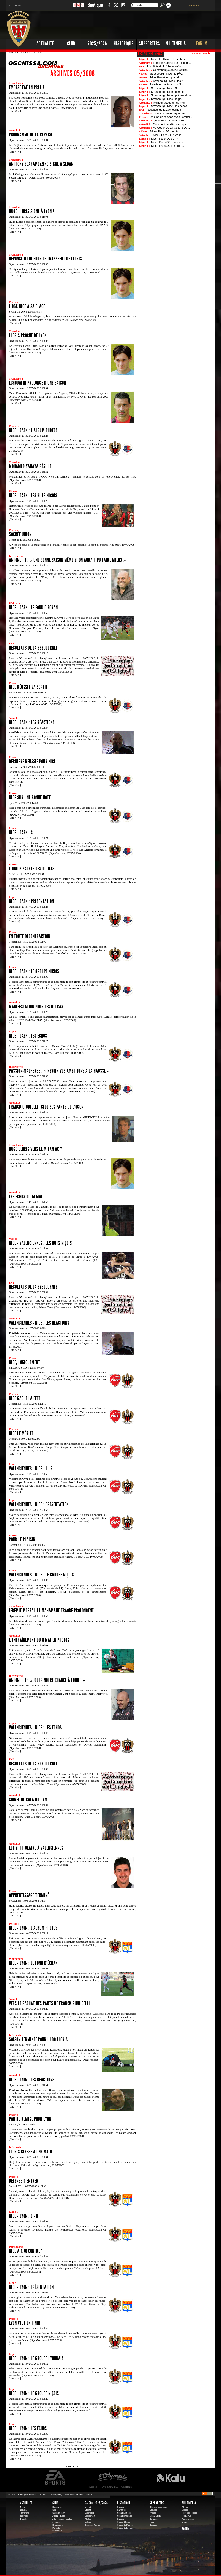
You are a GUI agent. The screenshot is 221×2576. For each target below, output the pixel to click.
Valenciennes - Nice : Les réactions (39, 1323)
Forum (201, 43)
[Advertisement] (136, 24)
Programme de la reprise (31, 135)
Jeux (152, 2522)
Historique (123, 43)
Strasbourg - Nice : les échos (169, 106)
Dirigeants (57, 2507)
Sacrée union (20, 534)
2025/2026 (97, 43)
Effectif (88, 2510)
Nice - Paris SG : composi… (168, 142)
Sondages (154, 2519)
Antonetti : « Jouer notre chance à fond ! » (47, 1680)
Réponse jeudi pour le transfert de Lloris (45, 259)
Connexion (193, 4)
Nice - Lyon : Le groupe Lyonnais (36, 2358)
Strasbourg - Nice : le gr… (167, 99)
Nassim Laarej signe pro (170, 113)
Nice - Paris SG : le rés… (165, 131)
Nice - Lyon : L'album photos (33, 1928)
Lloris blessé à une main (30, 2152)
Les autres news (150, 53)
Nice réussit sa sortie (28, 687)
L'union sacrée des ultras (31, 869)
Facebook (108, 7)
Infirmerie (24, 2516)
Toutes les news (199, 53)
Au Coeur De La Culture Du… (171, 127)
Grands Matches (124, 2516)
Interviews (186, 2516)
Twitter (116, 7)
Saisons (120, 2519)
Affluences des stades (62, 2519)
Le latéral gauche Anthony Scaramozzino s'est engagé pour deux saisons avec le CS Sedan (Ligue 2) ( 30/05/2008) (59, 175)
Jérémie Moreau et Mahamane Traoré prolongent (51, 1611)
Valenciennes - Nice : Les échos (35, 1728)
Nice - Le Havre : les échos (168, 59)
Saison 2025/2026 (96, 2503)
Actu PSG (113, 2486)
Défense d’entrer (23, 2181)
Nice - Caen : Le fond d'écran (33, 608)
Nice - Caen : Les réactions (32, 722)
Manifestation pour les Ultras (36, 1007)
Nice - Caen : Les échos (28, 1036)
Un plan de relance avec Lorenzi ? (171, 116)
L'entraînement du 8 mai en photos (39, 1640)
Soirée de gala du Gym (28, 1800)
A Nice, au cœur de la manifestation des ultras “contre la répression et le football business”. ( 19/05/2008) (72, 544)
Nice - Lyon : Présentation (31, 2287)
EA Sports (55, 2477)
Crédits (43, 2494)
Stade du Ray (58, 2513)
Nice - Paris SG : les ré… (168, 135)
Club (71, 43)
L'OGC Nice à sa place (27, 306)
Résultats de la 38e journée (33, 648)
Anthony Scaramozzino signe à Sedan (41, 164)
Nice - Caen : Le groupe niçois (34, 971)
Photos (88, 2519)
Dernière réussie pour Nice (32, 762)
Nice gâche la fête (25, 1398)
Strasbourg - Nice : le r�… (167, 73)
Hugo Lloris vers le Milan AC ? (35, 1149)
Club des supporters (158, 2507)
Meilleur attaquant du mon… (170, 102)
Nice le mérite (21, 1433)
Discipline (24, 2519)
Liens (184, 2522)
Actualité (45, 43)
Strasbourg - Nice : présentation (171, 95)
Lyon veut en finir (24, 2323)
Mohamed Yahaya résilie (30, 466)
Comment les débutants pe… (171, 124)
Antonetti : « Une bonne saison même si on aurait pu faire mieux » (67, 560)
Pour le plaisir (22, 1539)
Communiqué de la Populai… (171, 70)
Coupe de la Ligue (125, 2528)
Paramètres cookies (73, 2494)
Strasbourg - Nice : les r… (169, 81)
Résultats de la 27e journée (164, 109)
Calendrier (89, 2513)
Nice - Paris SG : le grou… (167, 145)
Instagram (123, 7)
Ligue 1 (23, 2510)
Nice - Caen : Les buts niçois (33, 496)
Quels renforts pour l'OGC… (170, 120)
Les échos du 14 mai (26, 1197)
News (28, 52)
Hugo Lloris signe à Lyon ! (31, 211)
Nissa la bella (155, 2516)
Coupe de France (92, 2525)
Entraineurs (57, 2525)
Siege (55, 2510)
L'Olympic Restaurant (112, 2477)
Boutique (95, 7)
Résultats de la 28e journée (164, 66)
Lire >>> (15, 111)
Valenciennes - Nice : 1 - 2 (31, 1469)
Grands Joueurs (124, 2513)
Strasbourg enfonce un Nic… (168, 84)
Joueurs (56, 2522)
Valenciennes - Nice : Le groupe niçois (41, 1575)
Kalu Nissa (171, 2477)
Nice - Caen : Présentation (31, 901)
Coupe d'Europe (124, 2522)
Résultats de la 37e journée (33, 1287)
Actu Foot (94, 2486)
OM (104, 2486)
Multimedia (176, 43)
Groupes (153, 2510)
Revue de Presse (189, 2513)
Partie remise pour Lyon (30, 2119)
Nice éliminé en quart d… (166, 77)
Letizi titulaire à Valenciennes (36, 1848)
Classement (90, 2516)
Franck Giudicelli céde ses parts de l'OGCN (46, 1107)
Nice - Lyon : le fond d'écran (33, 1963)
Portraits (56, 2528)
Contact (88, 2494)
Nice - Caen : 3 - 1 (23, 833)
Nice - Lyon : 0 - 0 (23, 2216)
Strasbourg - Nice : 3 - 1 (166, 88)
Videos (88, 2522)
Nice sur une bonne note (30, 798)
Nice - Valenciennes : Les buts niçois (40, 1243)
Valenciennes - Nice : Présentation (39, 1504)
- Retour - (72, 2466)
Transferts (24, 2513)
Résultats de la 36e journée (33, 1764)
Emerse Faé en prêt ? (27, 87)
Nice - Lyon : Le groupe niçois (34, 2393)
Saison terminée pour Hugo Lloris (38, 2039)
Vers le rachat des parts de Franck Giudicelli (49, 2003)
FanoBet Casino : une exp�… (172, 62)
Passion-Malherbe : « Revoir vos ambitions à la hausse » (59, 1071)
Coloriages (127, 2486)
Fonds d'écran (188, 2519)
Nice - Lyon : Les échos (28, 2428)
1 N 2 (78, 7)
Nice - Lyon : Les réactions (31, 2080)
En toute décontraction (29, 936)
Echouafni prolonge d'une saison (37, 383)
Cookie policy (55, 2494)
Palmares (121, 2510)
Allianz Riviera (58, 2516)
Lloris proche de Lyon (28, 335)
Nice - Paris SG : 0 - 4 (164, 138)
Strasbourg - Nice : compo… (168, 91)
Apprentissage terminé (29, 1895)
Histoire (120, 2507)
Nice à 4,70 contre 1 (26, 2251)
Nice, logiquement (24, 1362)
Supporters (149, 43)
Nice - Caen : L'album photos (33, 430)
